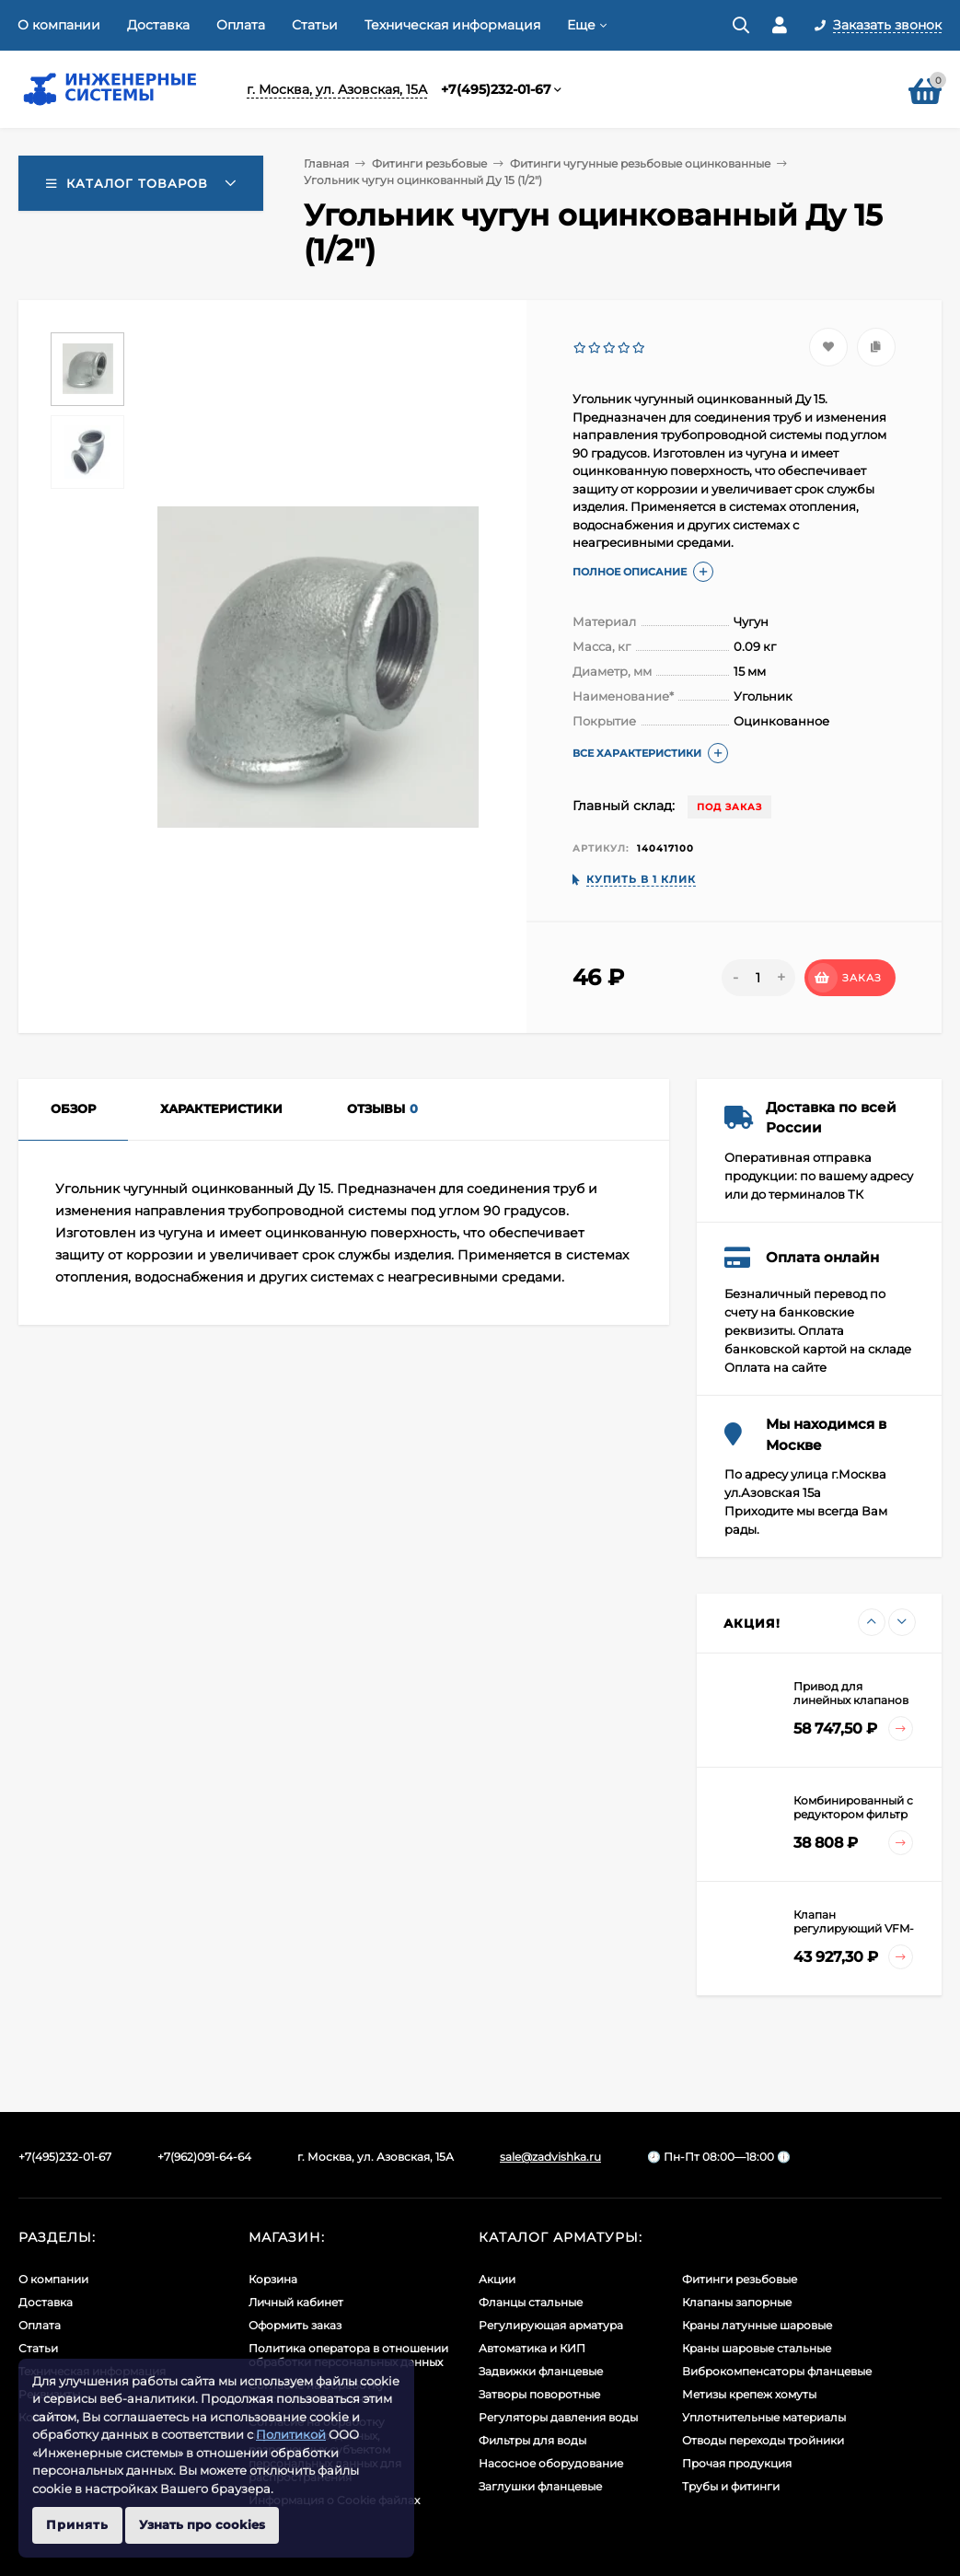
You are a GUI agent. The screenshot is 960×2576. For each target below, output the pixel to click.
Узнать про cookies (202, 2524)
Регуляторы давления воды (558, 2417)
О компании (58, 25)
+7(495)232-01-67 (496, 89)
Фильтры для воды (532, 2440)
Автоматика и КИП (532, 2348)
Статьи (315, 25)
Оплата (240, 25)
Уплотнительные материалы (764, 2417)
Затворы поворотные (539, 2394)
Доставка (158, 25)
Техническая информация (452, 25)
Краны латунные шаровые (757, 2325)
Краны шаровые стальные (756, 2348)
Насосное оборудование (551, 2463)
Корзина (273, 2279)
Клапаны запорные (737, 2302)
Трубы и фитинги (731, 2486)
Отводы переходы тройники (763, 2440)
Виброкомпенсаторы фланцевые (777, 2371)
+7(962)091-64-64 (204, 2157)
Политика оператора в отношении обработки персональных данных (348, 2355)
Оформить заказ (295, 2325)
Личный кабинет (296, 2302)
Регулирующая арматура (551, 2325)
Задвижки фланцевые (541, 2371)
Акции (497, 2279)
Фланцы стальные (531, 2302)
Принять (77, 2524)
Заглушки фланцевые (540, 2486)
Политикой (291, 2434)
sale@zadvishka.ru (550, 2157)
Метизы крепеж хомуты (749, 2394)
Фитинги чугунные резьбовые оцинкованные (640, 163)
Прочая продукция (737, 2463)
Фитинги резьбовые (429, 163)
